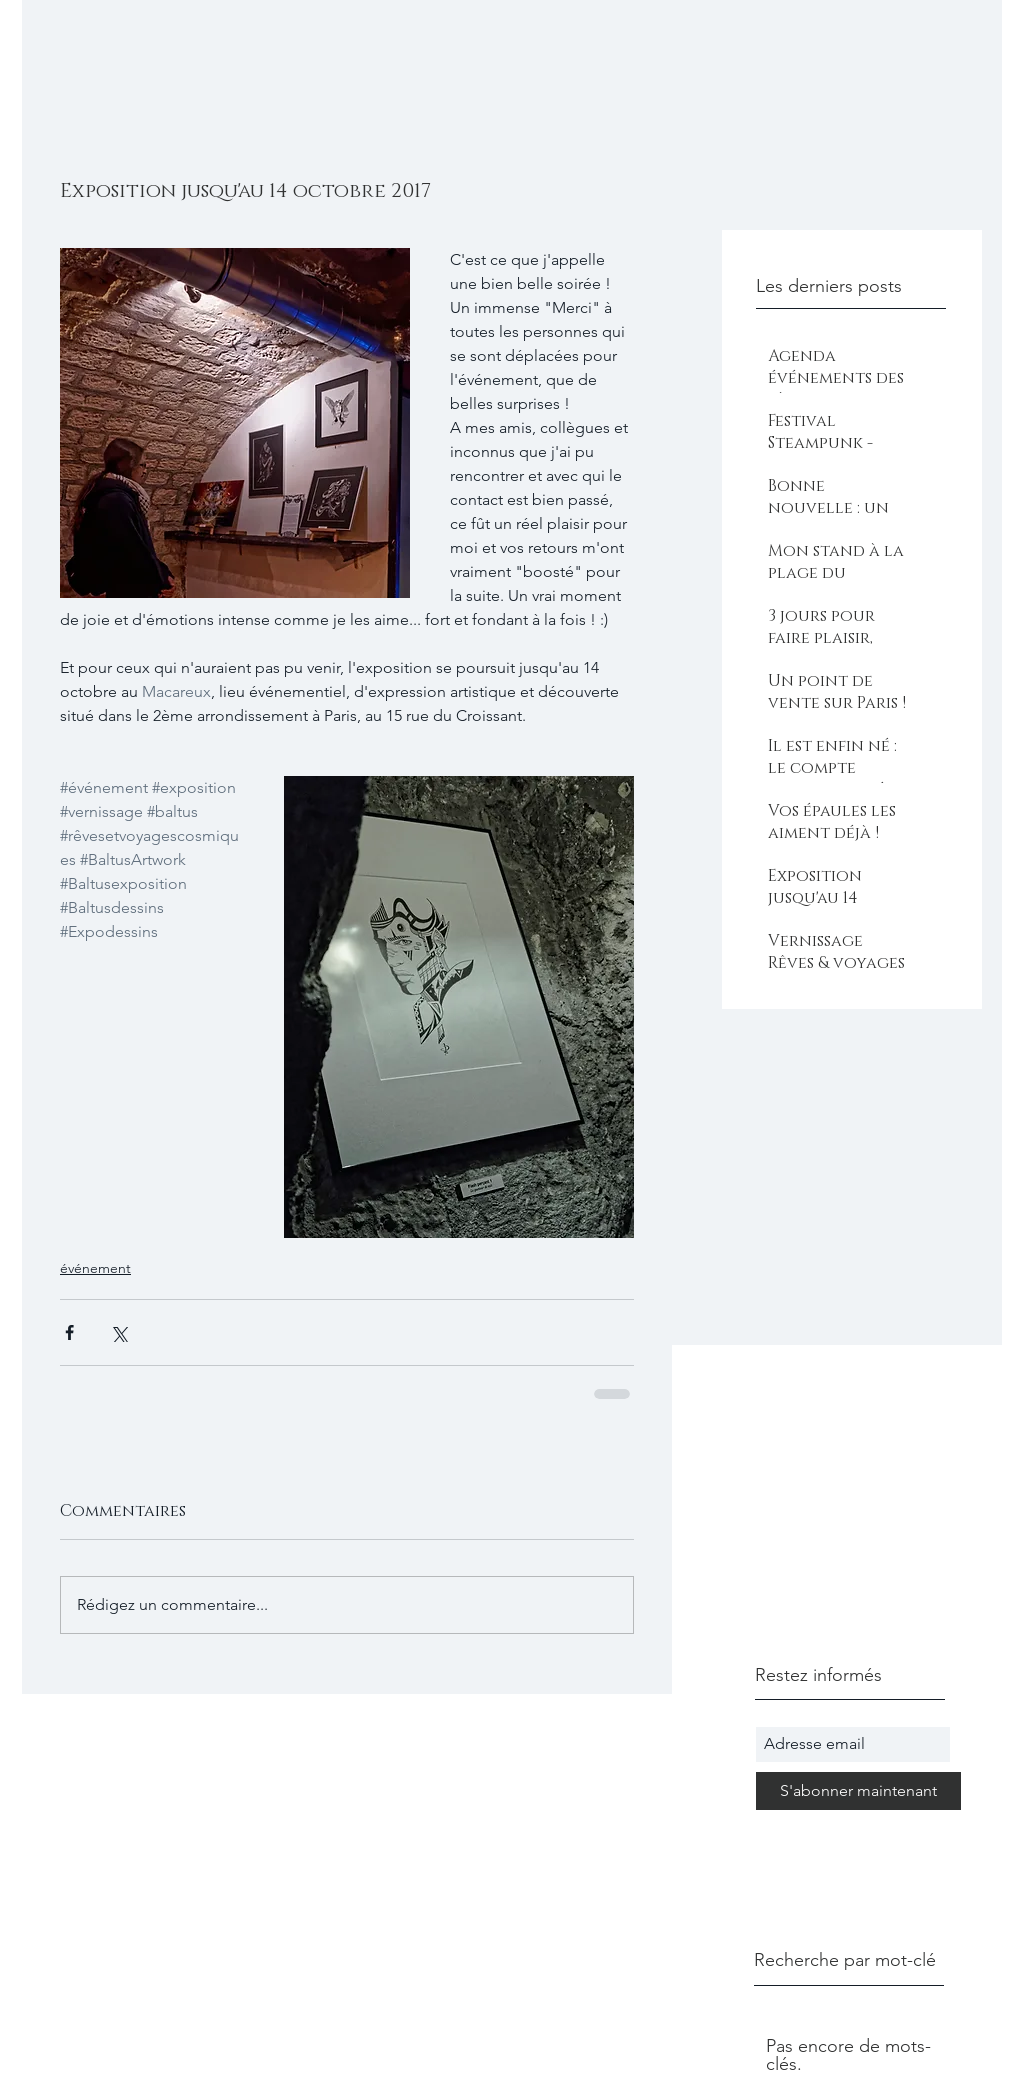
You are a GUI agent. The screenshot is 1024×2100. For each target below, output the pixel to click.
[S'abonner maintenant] (858, 1791)
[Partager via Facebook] (69, 1332)
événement (95, 1268)
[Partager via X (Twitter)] (118, 1332)
